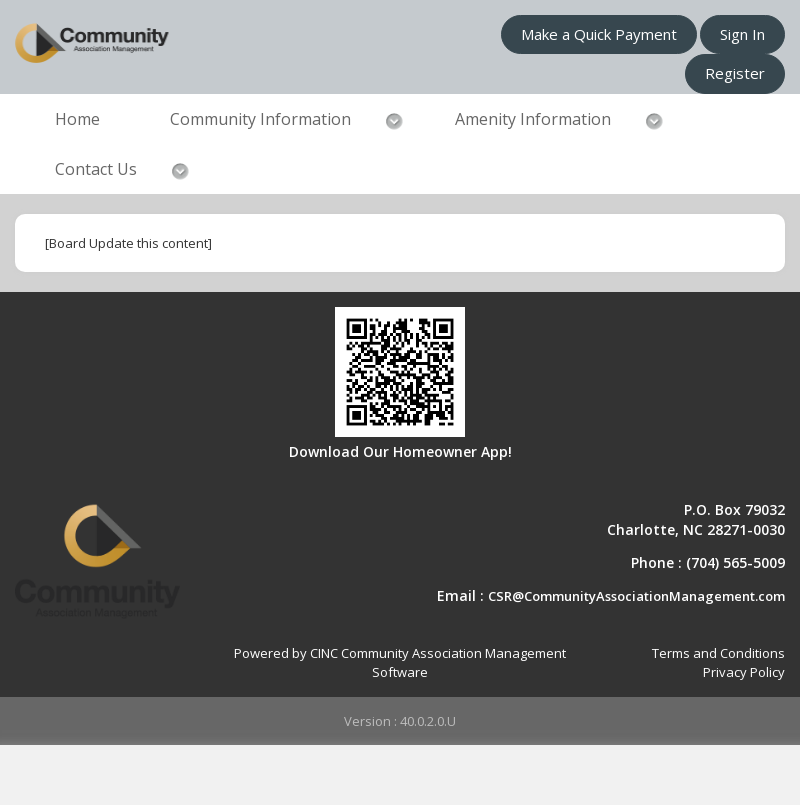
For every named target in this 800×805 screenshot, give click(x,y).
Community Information (260, 119)
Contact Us (96, 169)
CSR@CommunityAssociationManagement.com (636, 596)
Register (735, 73)
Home (77, 119)
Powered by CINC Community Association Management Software (400, 662)
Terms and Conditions (718, 653)
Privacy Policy (744, 672)
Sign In (742, 34)
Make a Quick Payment (599, 34)
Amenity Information (533, 119)
